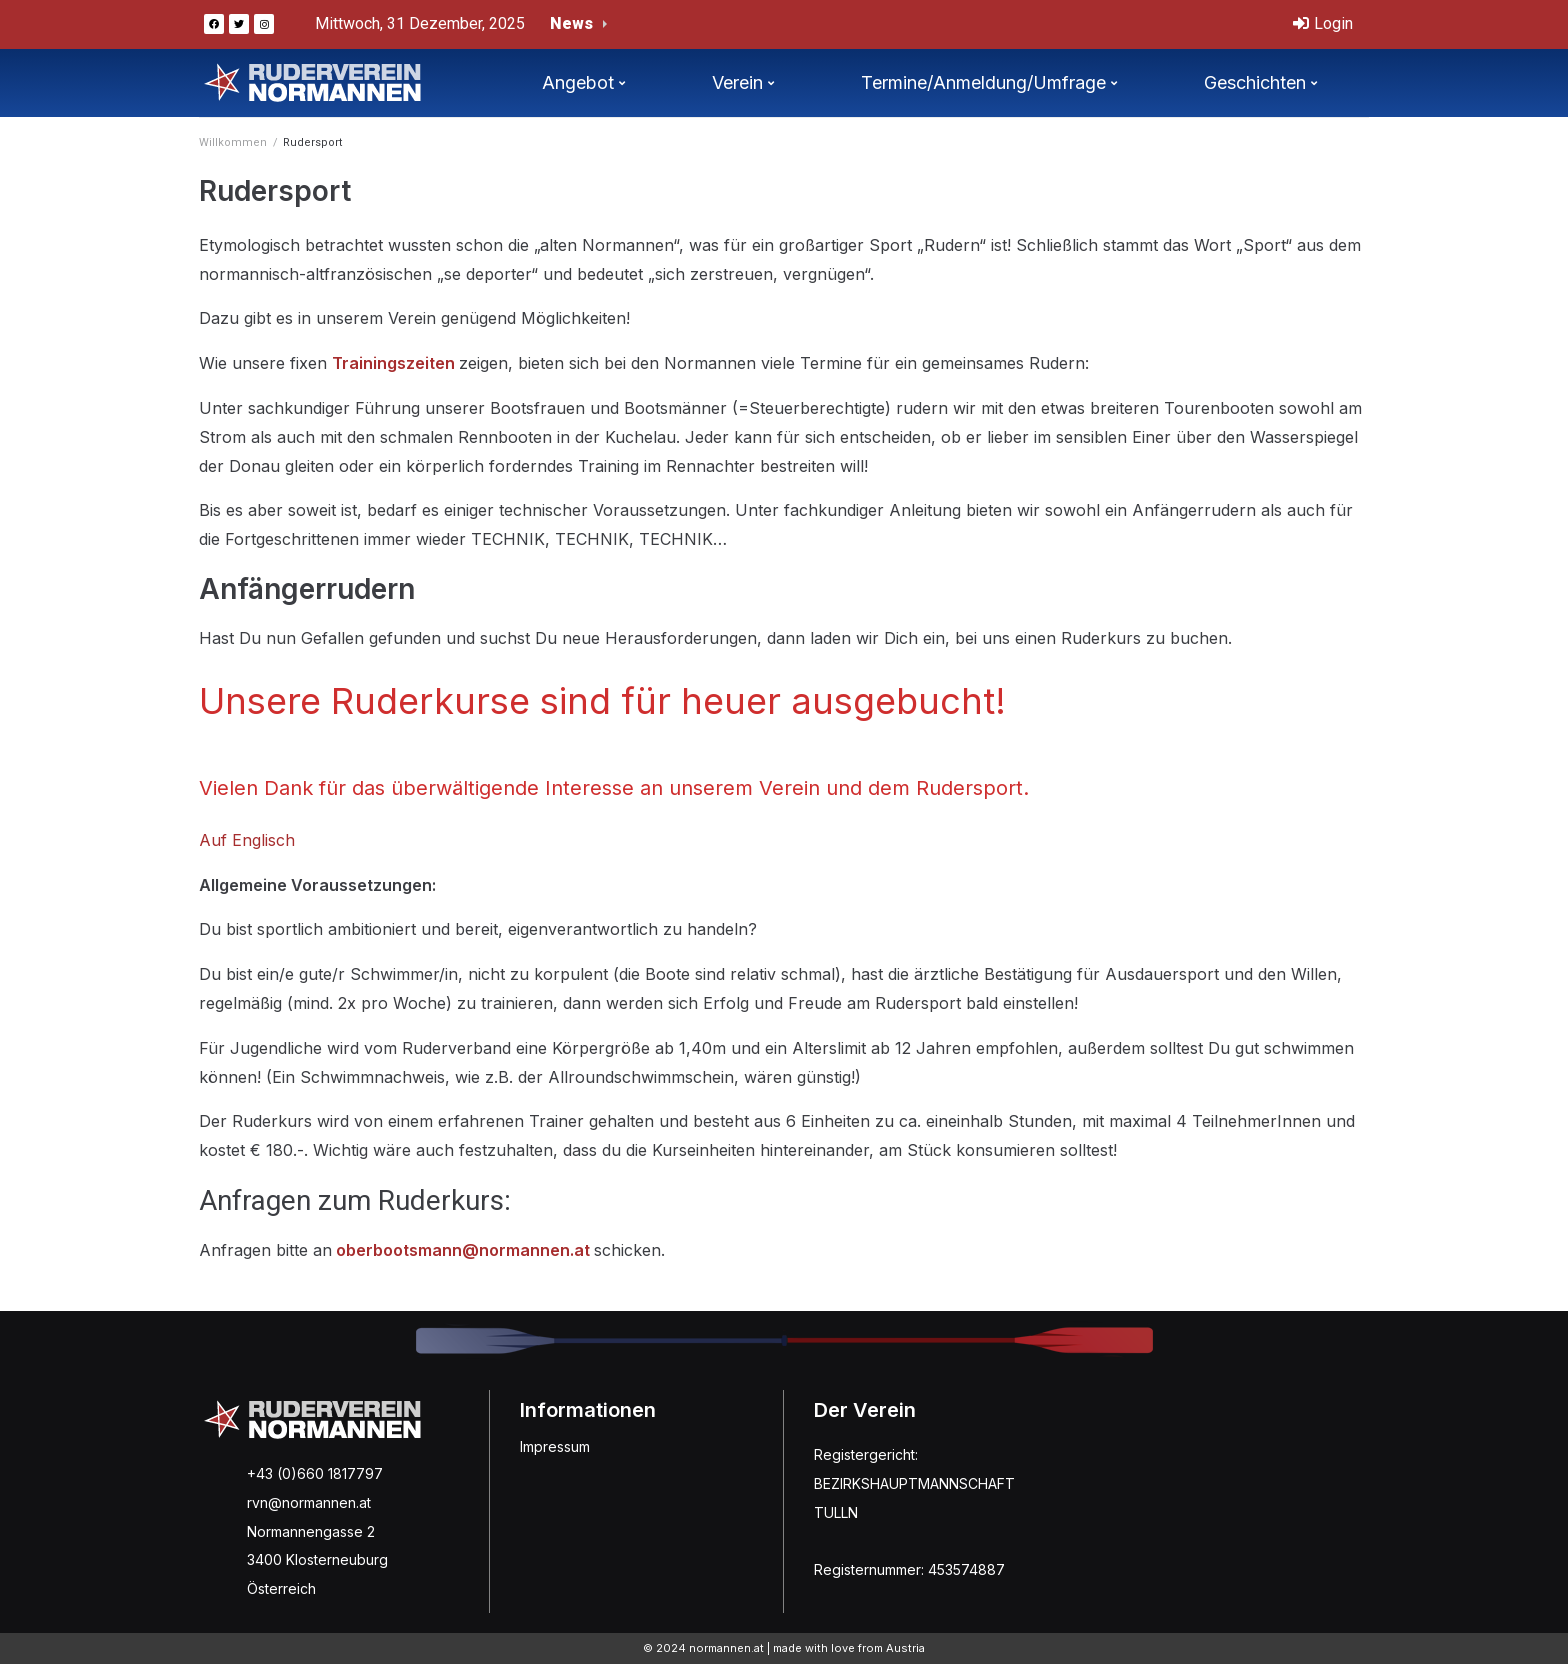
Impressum (555, 1446)
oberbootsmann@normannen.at (463, 1250)
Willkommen (233, 142)
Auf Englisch (247, 840)
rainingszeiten (400, 363)
